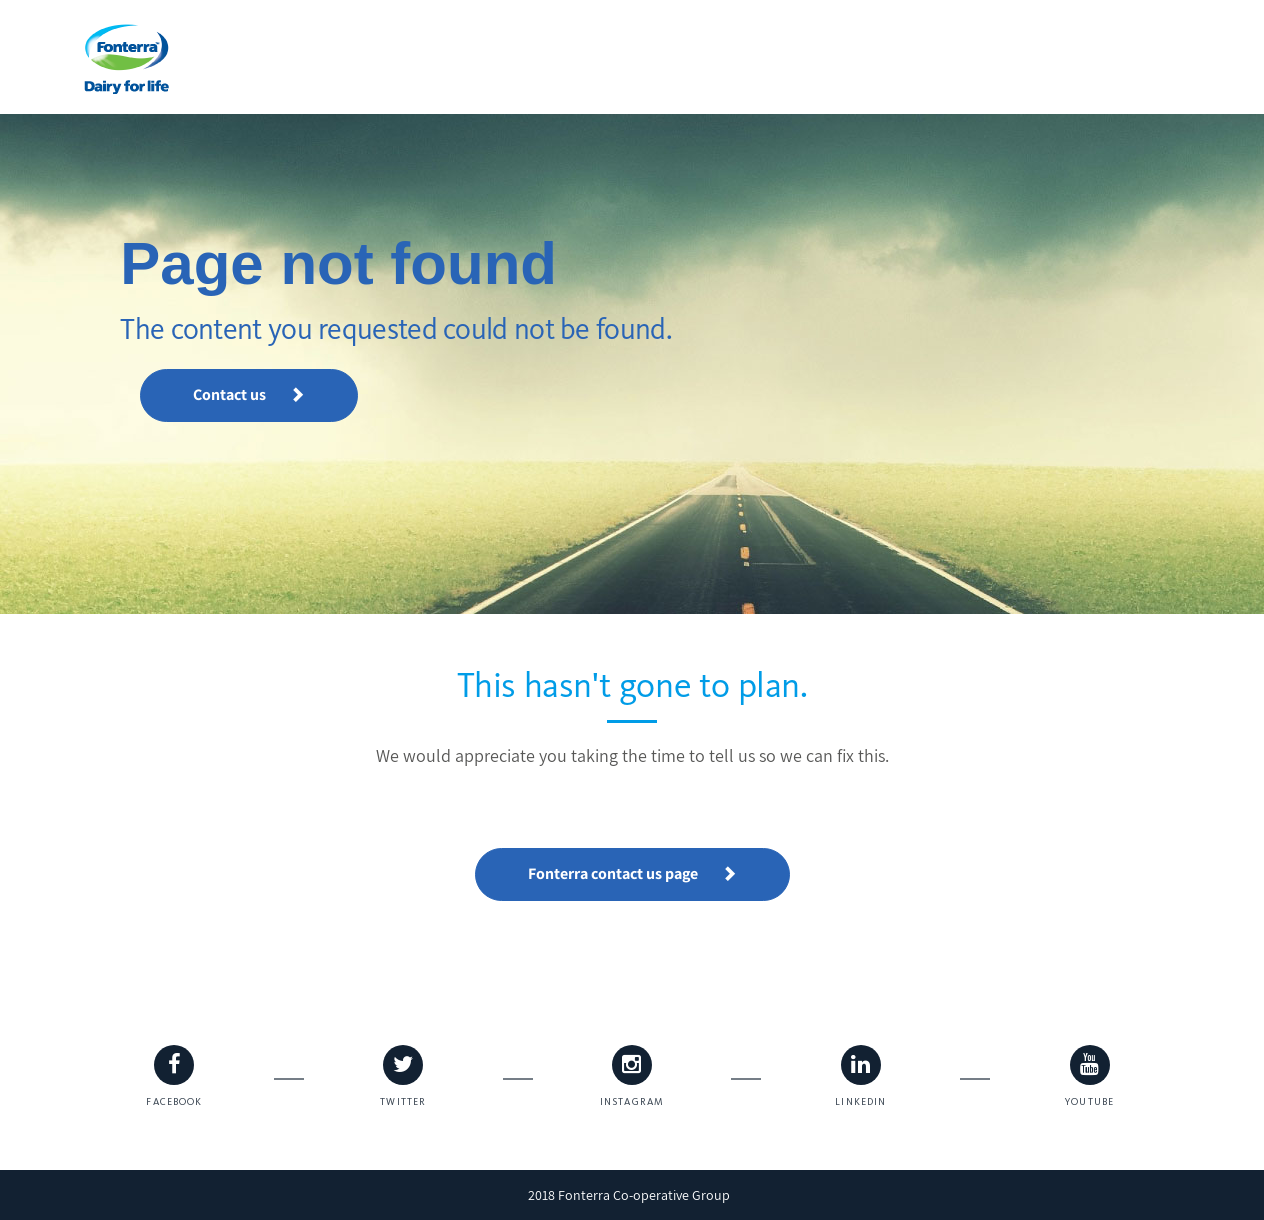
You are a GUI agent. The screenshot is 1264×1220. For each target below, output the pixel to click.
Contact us (249, 394)
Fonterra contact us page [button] (632, 873)
